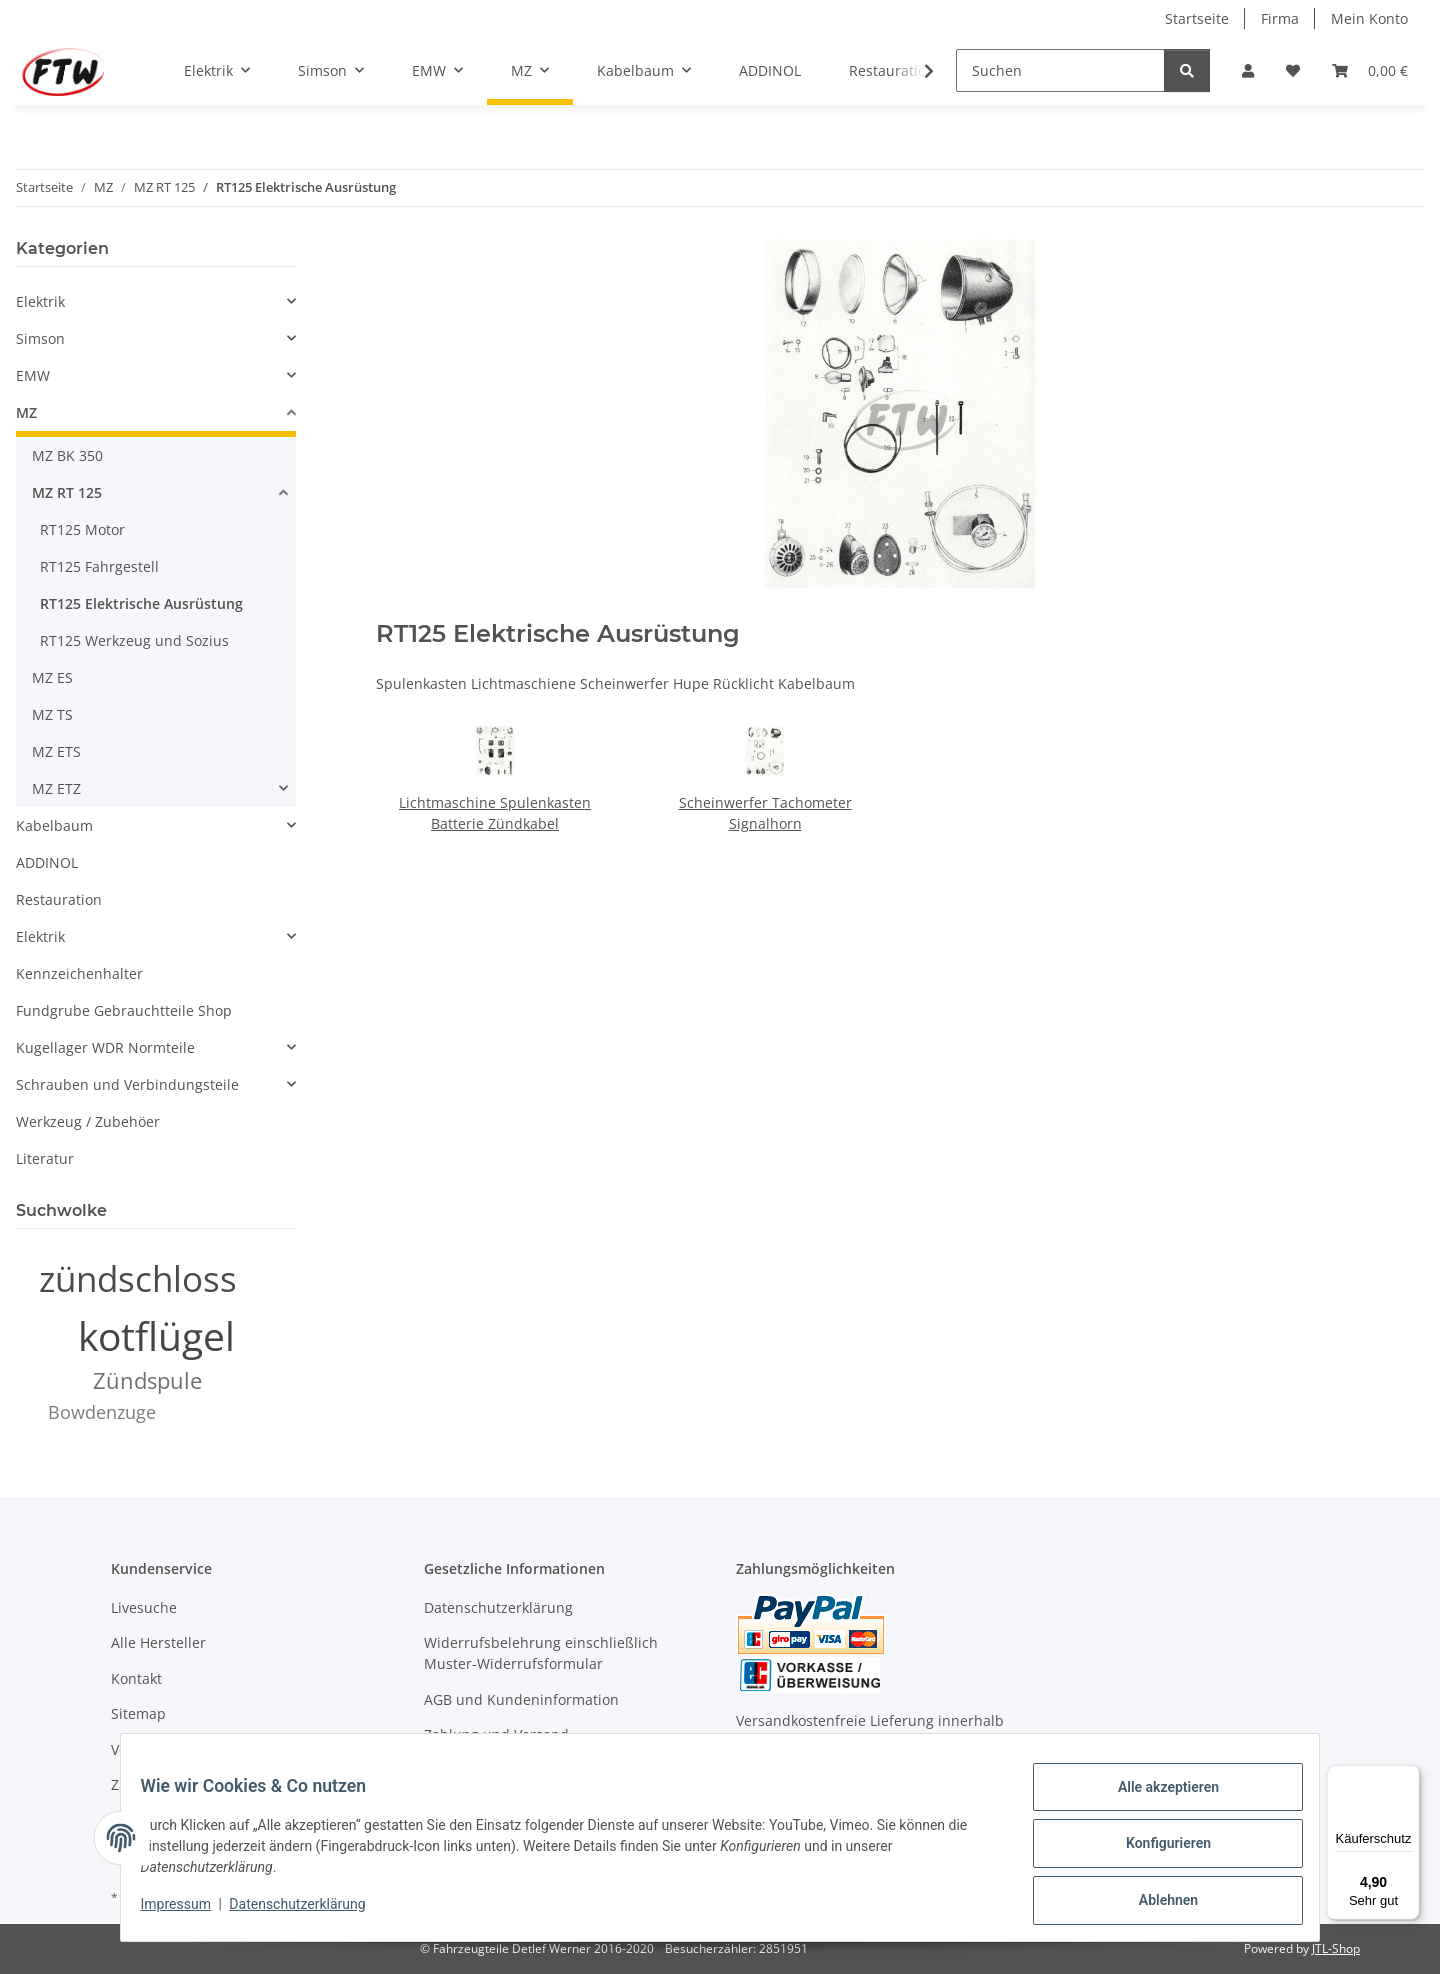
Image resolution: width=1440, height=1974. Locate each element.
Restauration (59, 899)
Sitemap (138, 1713)
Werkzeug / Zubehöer (88, 1121)
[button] (1248, 70)
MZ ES (52, 677)
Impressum (188, 1912)
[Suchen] (1060, 70)
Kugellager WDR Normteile (105, 1047)
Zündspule (147, 1380)
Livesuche (144, 1607)
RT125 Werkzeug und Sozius (134, 640)
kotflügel (156, 1335)
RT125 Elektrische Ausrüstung (141, 603)
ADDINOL (47, 862)
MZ (26, 412)
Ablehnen (1155, 1903)
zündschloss (138, 1278)
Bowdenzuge (102, 1412)
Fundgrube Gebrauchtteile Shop (124, 1010)
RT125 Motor (82, 529)
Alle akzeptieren (1155, 1799)
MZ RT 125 (67, 492)
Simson (40, 338)
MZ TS (52, 714)
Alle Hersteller (158, 1642)
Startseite (1197, 18)
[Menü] (1408, 1777)
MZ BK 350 (67, 455)
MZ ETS (56, 751)
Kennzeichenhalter (79, 973)
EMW (33, 375)
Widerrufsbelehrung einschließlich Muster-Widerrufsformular (541, 1653)
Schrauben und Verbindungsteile (127, 1084)
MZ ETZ (56, 788)
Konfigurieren (1155, 1851)
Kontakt (136, 1678)
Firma (1280, 18)
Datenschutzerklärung (310, 1912)
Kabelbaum (54, 825)
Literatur (45, 1158)
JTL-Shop (1336, 1948)
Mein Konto (1369, 18)
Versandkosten (160, 1749)
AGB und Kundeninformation (521, 1699)
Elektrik (40, 301)
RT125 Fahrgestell (99, 566)
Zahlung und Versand (496, 1734)
